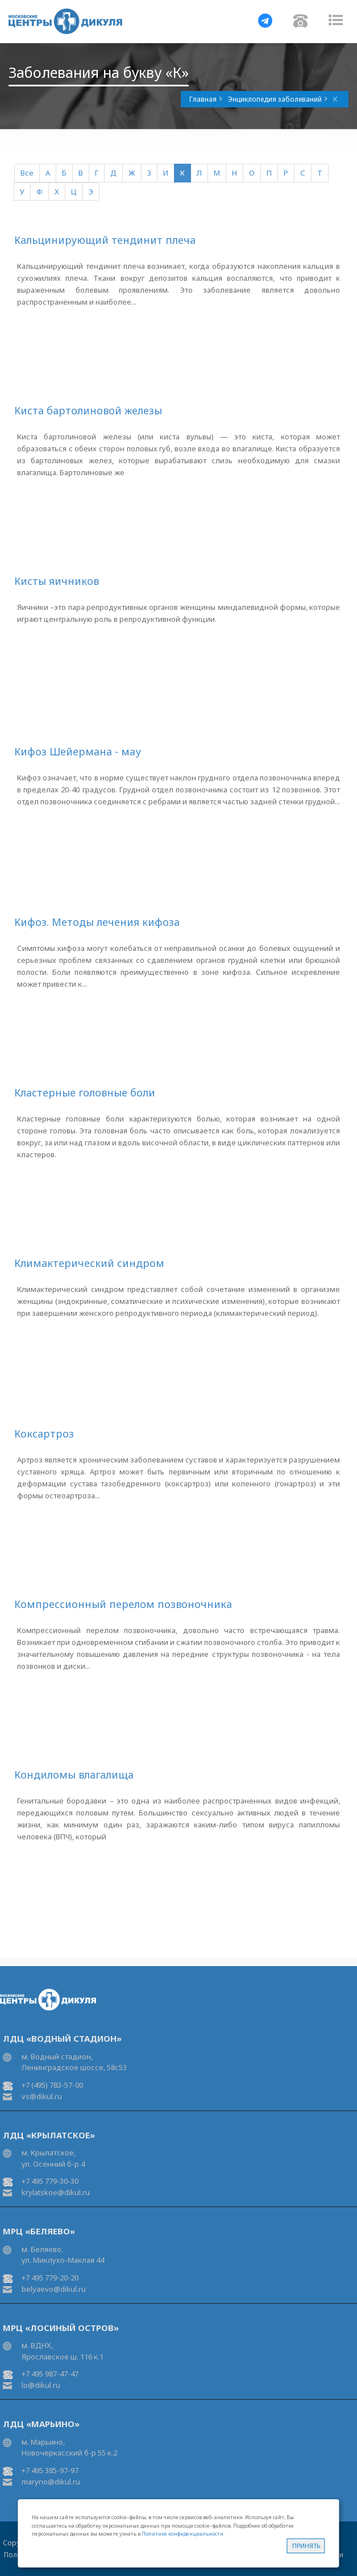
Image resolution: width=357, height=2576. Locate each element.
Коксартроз (44, 1433)
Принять (306, 2545)
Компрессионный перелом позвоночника (123, 1604)
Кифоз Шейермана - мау (77, 751)
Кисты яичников (56, 581)
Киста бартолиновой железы (88, 410)
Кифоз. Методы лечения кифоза (97, 922)
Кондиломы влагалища (74, 1774)
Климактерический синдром (89, 1263)
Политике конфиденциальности (182, 2533)
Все (27, 173)
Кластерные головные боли (84, 1092)
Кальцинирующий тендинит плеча (105, 240)
